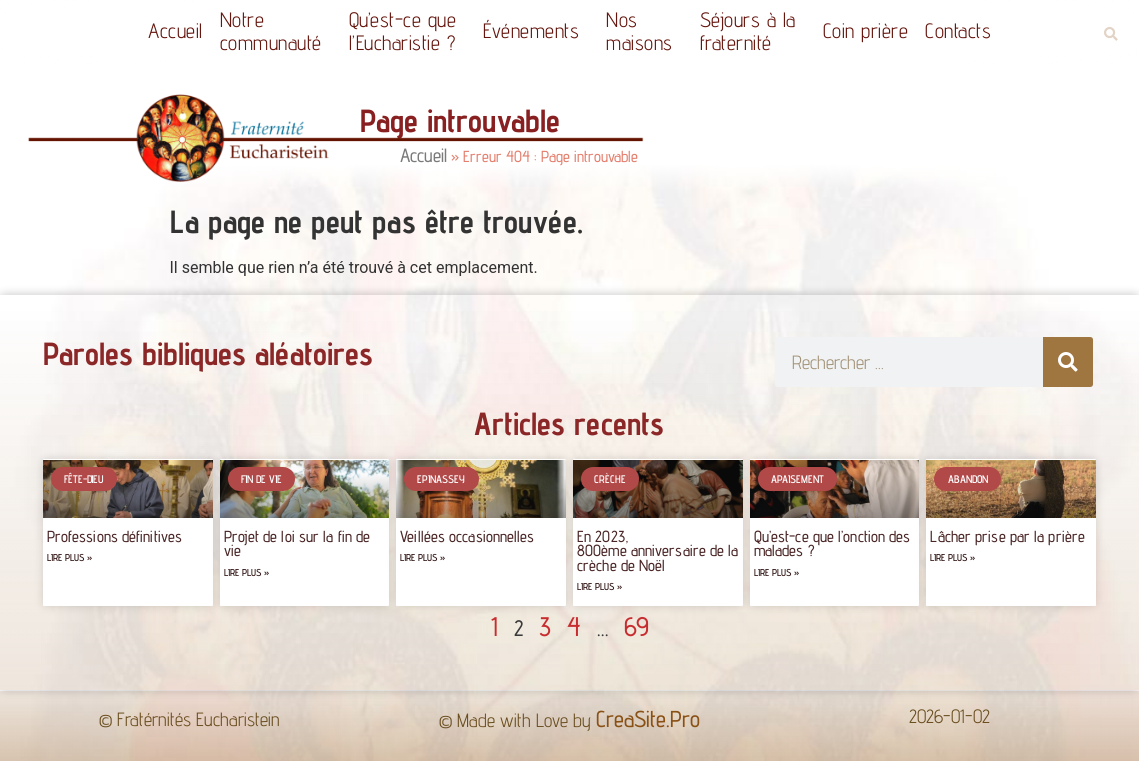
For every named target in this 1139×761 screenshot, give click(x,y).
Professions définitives (114, 536)
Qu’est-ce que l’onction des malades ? (832, 543)
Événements (536, 30)
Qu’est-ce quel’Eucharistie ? (408, 31)
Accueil (175, 30)
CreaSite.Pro (648, 718)
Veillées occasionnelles (467, 536)
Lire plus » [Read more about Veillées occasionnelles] (422, 557)
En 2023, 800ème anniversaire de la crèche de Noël (658, 551)
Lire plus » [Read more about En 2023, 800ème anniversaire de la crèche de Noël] (599, 586)
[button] (1110, 34)
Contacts (958, 30)
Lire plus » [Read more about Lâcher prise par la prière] (952, 557)
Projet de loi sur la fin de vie (297, 543)
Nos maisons (644, 31)
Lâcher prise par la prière (1007, 536)
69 (636, 626)
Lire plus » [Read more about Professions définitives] (69, 557)
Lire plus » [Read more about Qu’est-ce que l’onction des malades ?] (776, 572)
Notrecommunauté (276, 31)
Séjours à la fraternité (753, 31)
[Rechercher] (1068, 362)
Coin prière (866, 30)
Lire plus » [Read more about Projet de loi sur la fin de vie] (246, 572)
